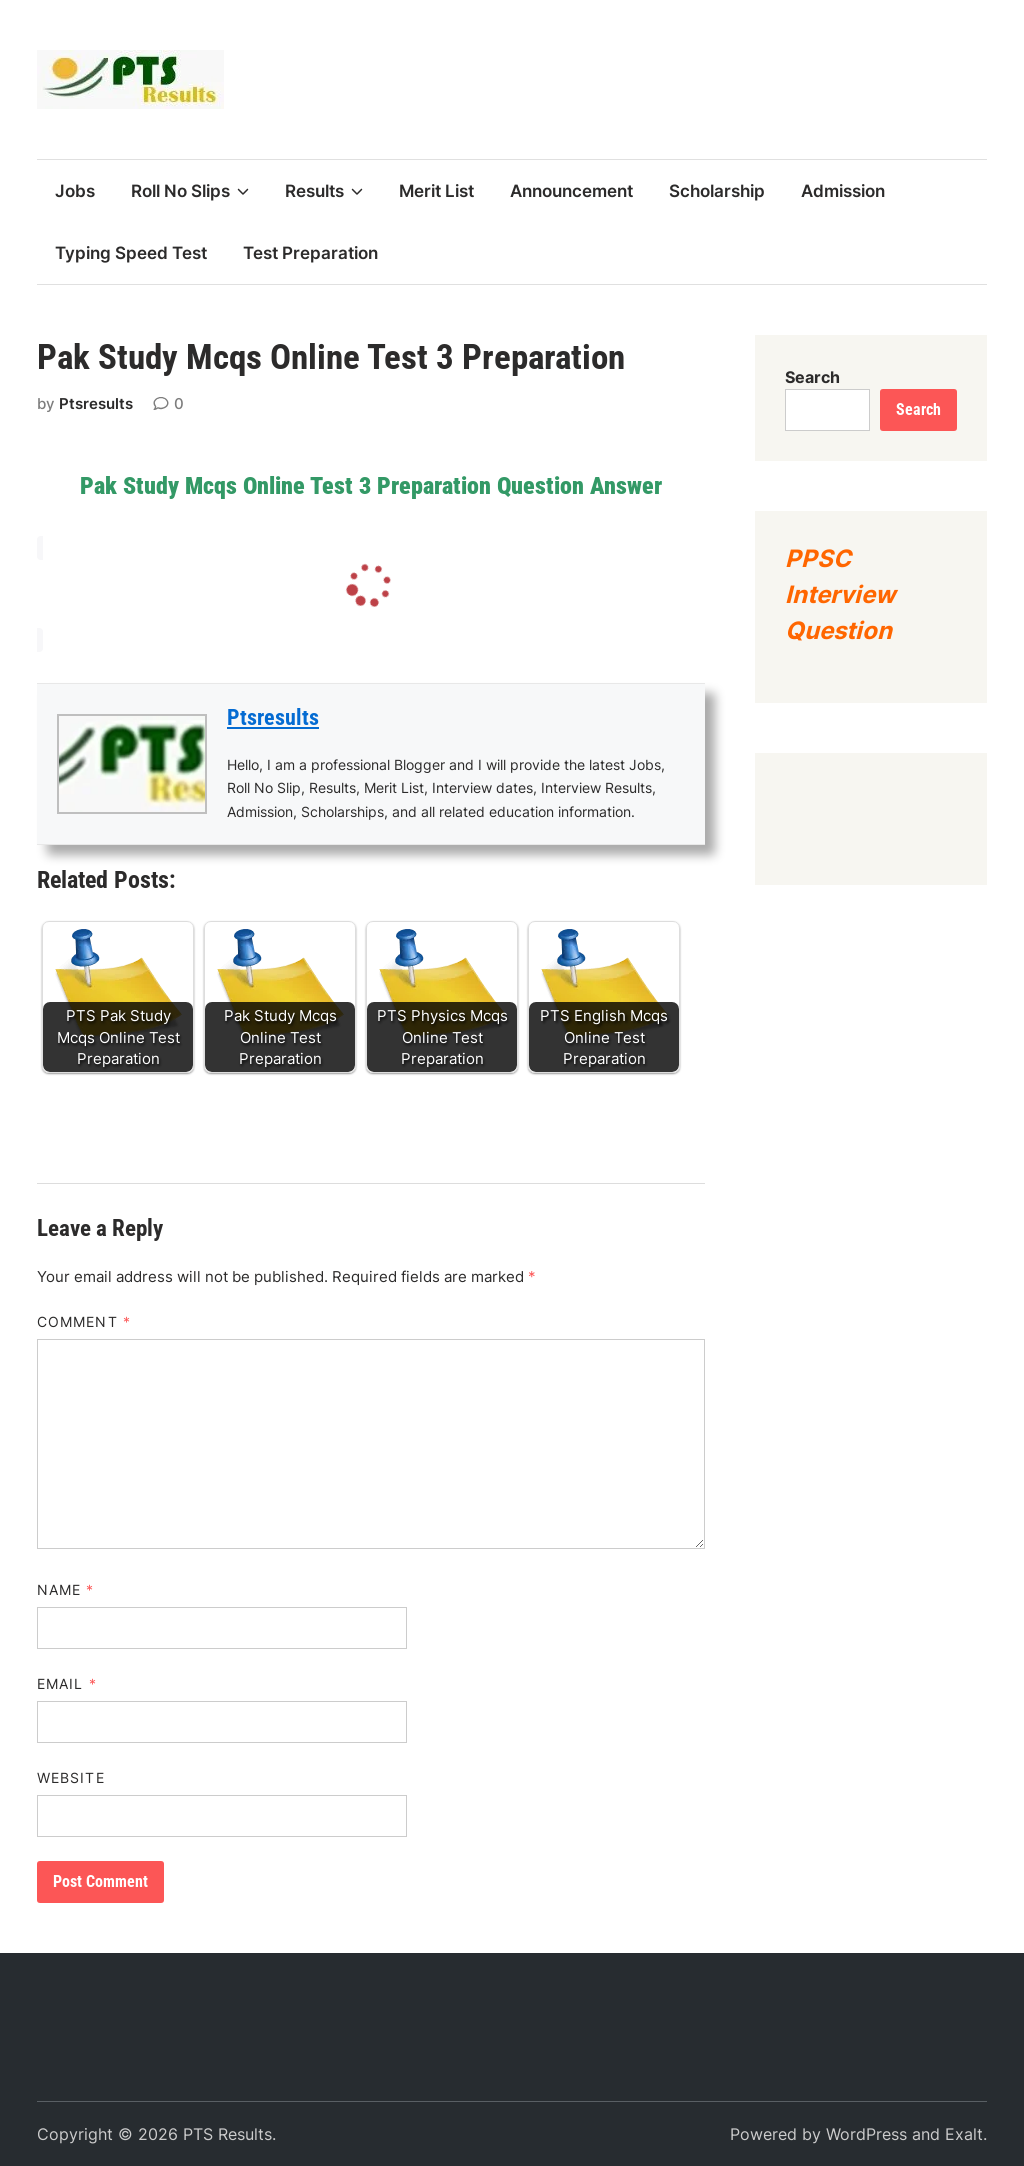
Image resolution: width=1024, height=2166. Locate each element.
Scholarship (717, 191)
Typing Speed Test (131, 253)
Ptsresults (96, 403)
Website (71, 1777)
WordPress (866, 2134)
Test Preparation (310, 253)
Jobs (75, 191)
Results (324, 191)
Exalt (964, 2134)
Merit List (436, 191)
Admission (843, 191)
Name (65, 1589)
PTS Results (227, 2134)
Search (812, 377)
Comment (84, 1321)
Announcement (571, 191)
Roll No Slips (190, 191)
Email (67, 1683)
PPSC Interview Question (840, 594)
